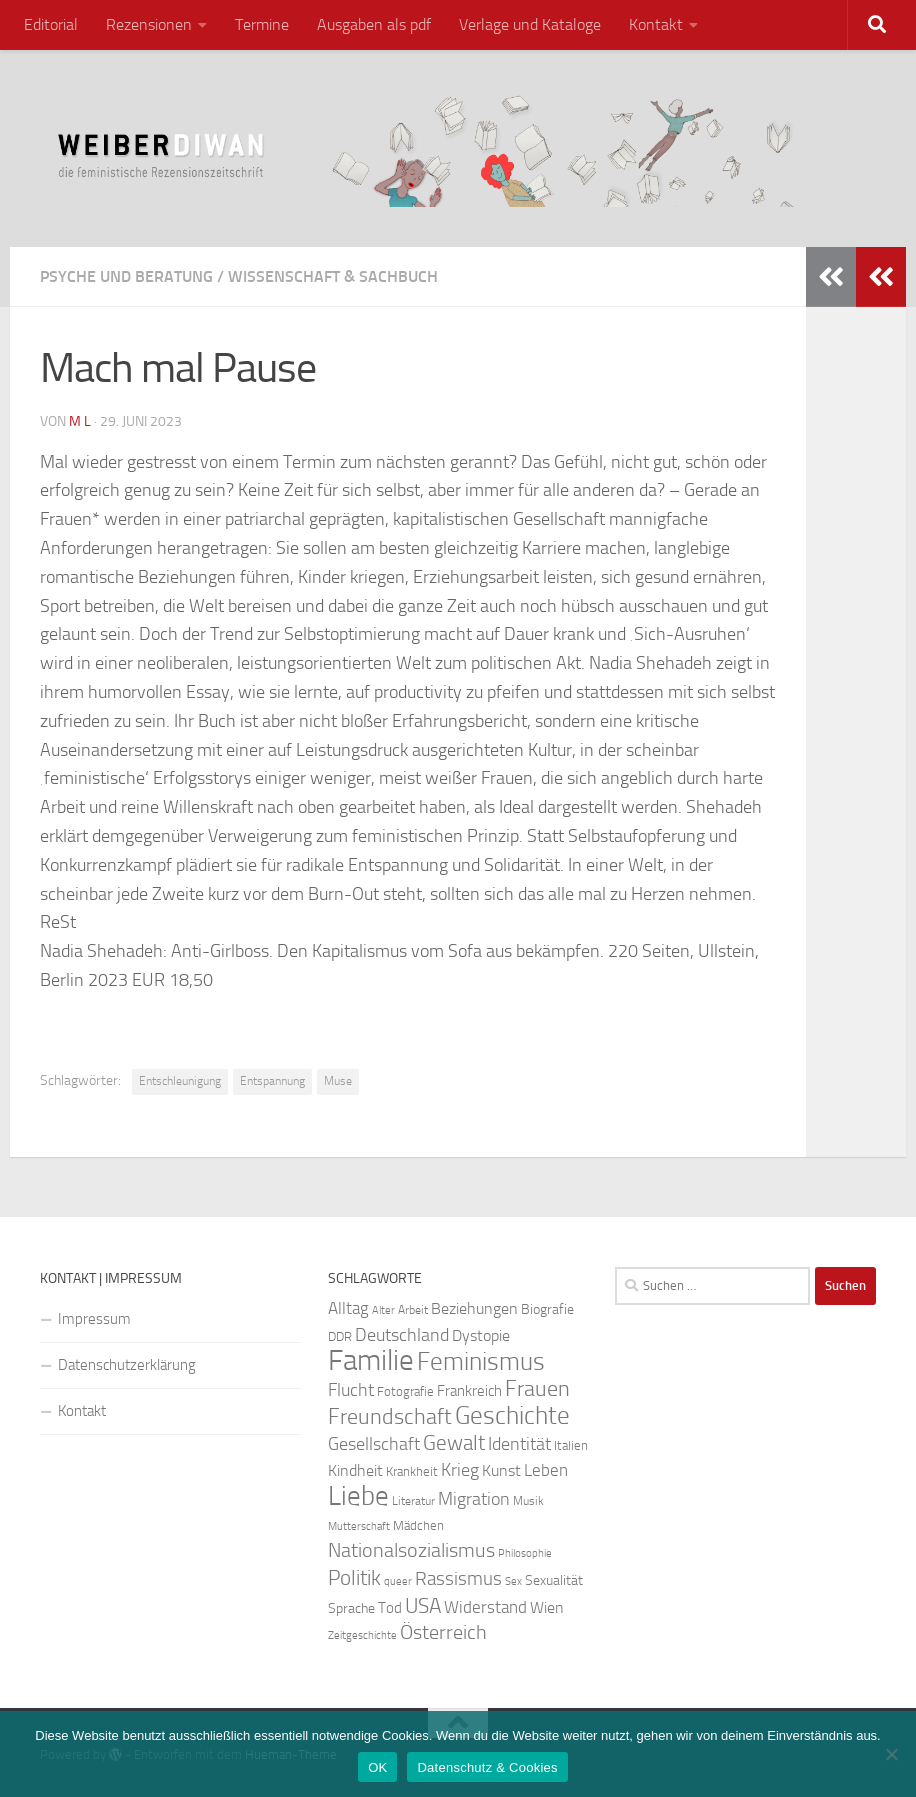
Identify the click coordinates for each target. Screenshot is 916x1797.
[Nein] (891, 1754)
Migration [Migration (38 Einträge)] (474, 1499)
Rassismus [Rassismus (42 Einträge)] (458, 1578)
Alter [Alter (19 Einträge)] (383, 1310)
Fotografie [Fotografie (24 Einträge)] (405, 1391)
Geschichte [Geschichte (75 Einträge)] (512, 1415)
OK (377, 1767)
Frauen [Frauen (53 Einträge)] (537, 1389)
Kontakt (656, 24)
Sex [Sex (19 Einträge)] (513, 1581)
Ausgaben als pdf (374, 24)
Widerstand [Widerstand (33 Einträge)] (485, 1607)
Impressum (94, 1319)
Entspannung (272, 1081)
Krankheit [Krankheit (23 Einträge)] (412, 1471)
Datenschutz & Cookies (487, 1767)
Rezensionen (149, 24)
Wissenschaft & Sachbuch (333, 276)
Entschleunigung (180, 1081)
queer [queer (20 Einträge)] (398, 1581)
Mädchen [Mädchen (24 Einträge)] (418, 1525)
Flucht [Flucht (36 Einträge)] (351, 1390)
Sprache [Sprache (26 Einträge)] (351, 1608)
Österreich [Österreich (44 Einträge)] (443, 1632)
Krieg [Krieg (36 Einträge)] (460, 1470)
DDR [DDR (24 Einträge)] (340, 1336)
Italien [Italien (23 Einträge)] (571, 1445)
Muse (338, 1081)
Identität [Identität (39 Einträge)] (519, 1444)
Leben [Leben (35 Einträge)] (546, 1470)
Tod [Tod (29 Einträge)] (390, 1608)
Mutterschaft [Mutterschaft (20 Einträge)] (359, 1526)
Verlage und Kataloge (530, 24)
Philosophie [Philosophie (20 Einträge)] (525, 1553)
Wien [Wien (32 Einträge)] (547, 1607)
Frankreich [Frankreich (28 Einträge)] (469, 1391)
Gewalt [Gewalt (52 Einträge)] (454, 1442)
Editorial (51, 24)
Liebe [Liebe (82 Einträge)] (358, 1496)
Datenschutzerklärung (127, 1365)
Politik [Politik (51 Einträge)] (354, 1577)
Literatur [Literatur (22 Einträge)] (413, 1501)
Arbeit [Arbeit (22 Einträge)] (413, 1310)
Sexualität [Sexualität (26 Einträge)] (554, 1580)
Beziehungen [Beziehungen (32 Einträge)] (474, 1308)
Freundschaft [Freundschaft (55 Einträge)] (390, 1416)
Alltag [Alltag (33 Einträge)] (348, 1308)
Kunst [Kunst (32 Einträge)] (501, 1470)
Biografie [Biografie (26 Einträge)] (547, 1309)
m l (80, 421)
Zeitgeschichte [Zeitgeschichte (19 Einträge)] (362, 1635)
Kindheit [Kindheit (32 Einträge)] (355, 1470)
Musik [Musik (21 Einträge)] (528, 1501)
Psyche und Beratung (126, 276)
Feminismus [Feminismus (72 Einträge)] (481, 1361)
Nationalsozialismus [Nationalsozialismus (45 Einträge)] (411, 1550)
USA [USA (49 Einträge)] (423, 1606)
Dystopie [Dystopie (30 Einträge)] (481, 1336)
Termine (262, 24)
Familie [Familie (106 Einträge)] (371, 1360)
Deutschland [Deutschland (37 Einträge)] (402, 1335)
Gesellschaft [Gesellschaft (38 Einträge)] (374, 1444)
